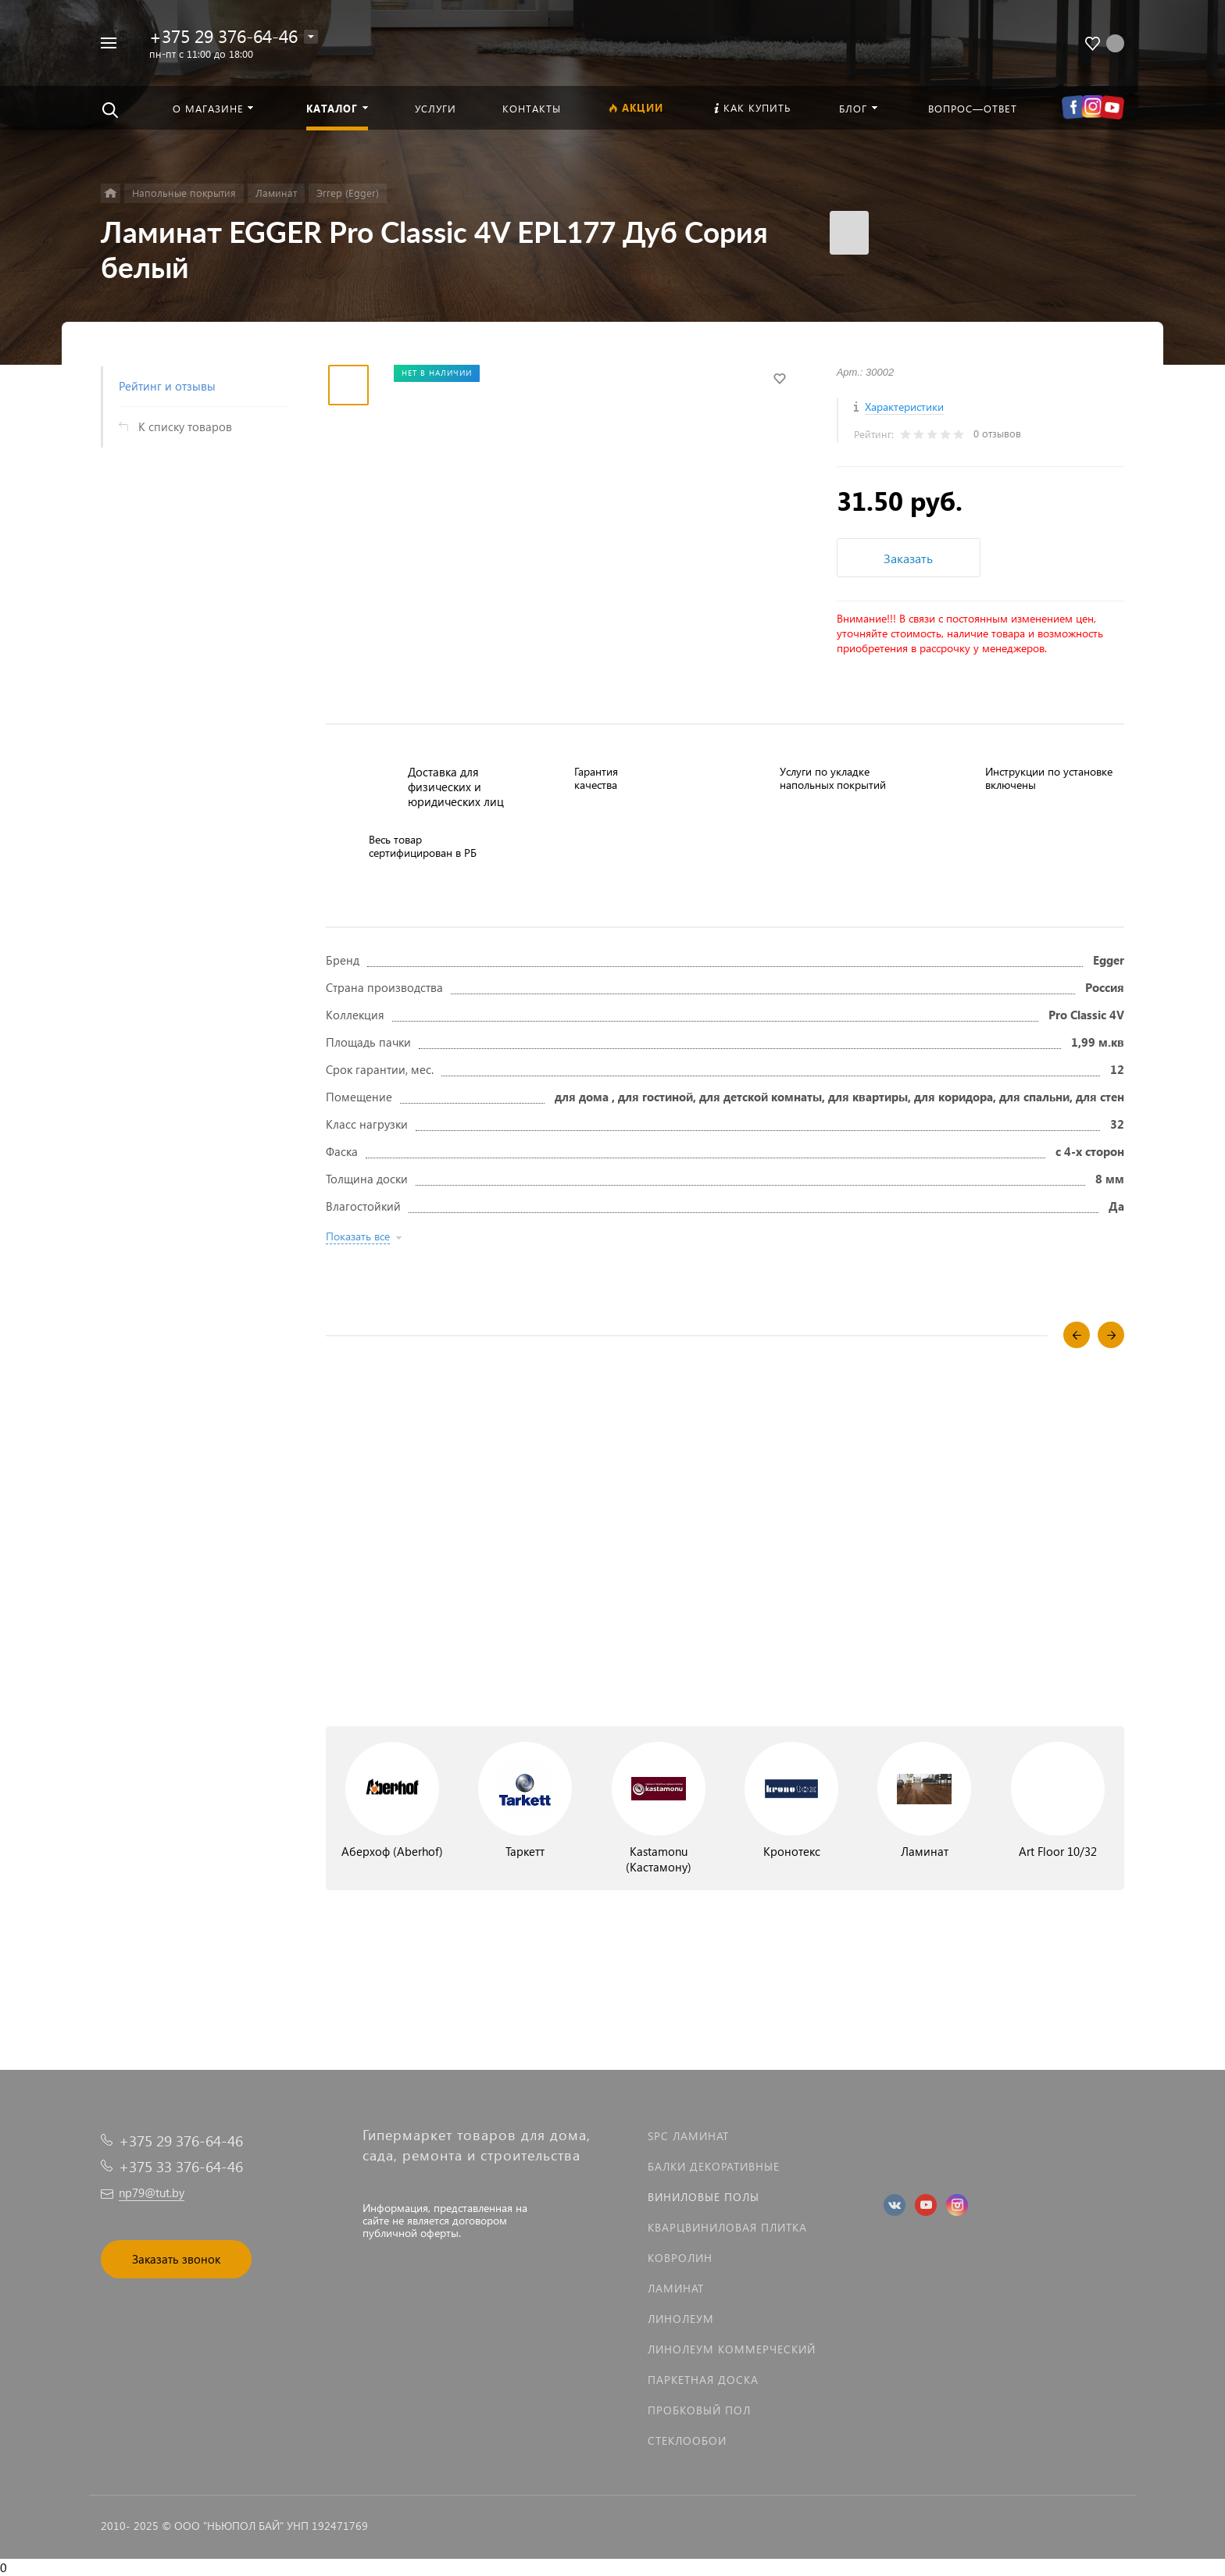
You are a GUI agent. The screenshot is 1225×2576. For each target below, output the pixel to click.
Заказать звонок (176, 2259)
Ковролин (680, 2257)
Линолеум (681, 2318)
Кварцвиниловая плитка (727, 2227)
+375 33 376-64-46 (181, 2166)
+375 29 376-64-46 (223, 35)
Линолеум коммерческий (732, 2349)
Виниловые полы (703, 2196)
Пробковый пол (699, 2410)
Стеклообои (687, 2440)
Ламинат (676, 2288)
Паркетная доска (703, 2379)
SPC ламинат (688, 2135)
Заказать (908, 558)
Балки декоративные (714, 2166)
